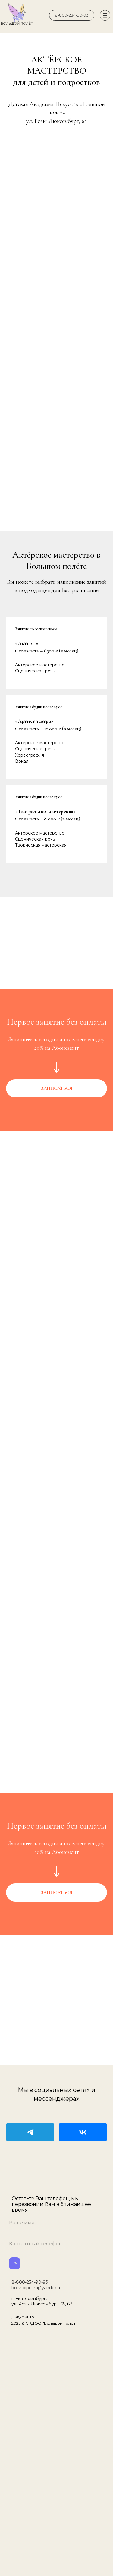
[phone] (57, 2243)
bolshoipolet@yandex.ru (36, 2287)
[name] (57, 2222)
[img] (40, 15)
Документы (23, 2316)
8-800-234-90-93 (29, 2282)
